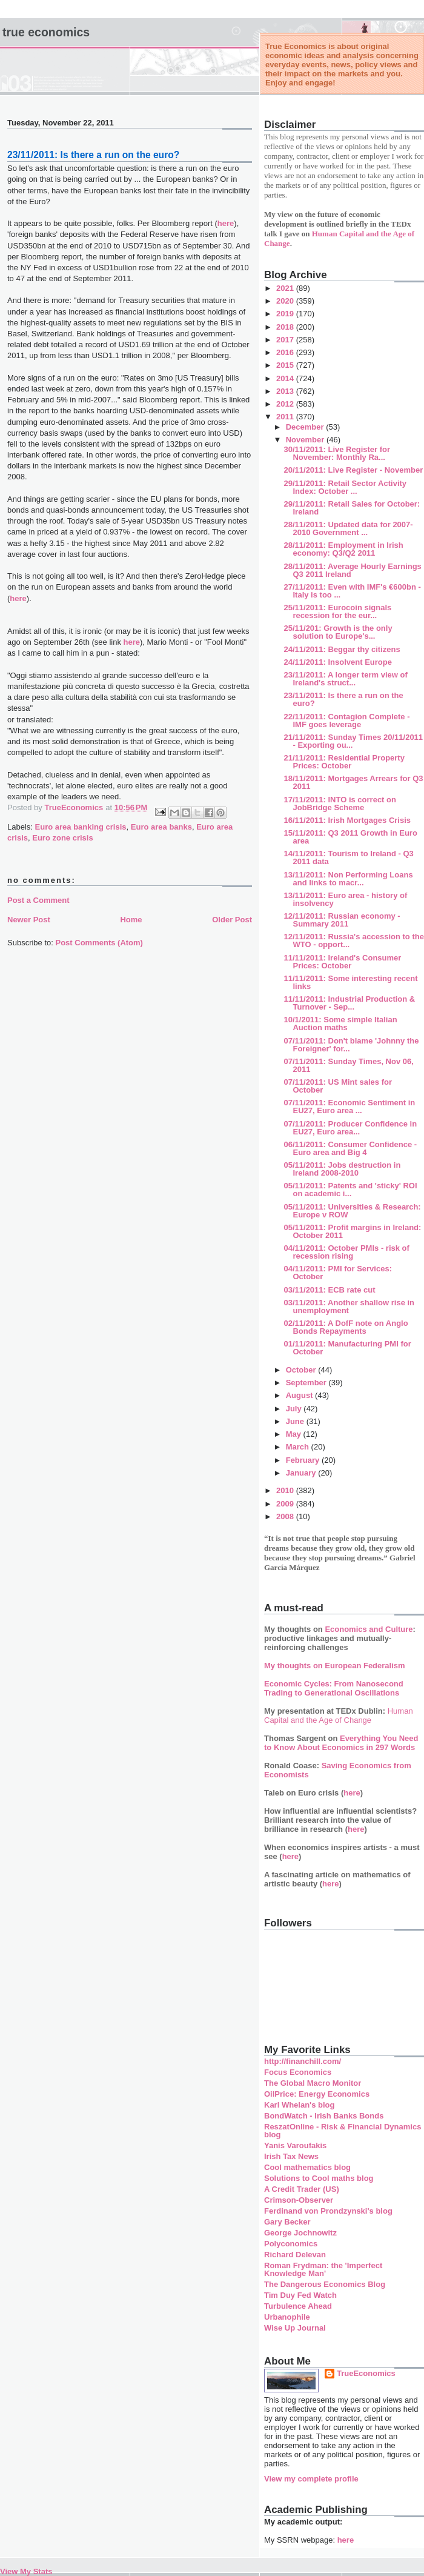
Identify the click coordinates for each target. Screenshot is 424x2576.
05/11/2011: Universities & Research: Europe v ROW (351, 1210)
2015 (286, 365)
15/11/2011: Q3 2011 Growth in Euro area (350, 836)
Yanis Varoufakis (295, 2145)
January (302, 1472)
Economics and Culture (368, 1629)
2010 (286, 1490)
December (306, 426)
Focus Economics (297, 2072)
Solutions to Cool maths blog (319, 2178)
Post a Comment (38, 900)
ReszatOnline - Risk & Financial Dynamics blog (342, 2130)
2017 (286, 339)
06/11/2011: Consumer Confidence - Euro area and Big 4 (350, 1148)
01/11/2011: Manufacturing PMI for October (347, 1347)
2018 (286, 326)
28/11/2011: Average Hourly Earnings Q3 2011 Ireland (352, 570)
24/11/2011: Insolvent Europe (337, 662)
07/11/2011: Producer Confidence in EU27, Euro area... (350, 1127)
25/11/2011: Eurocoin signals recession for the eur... (337, 611)
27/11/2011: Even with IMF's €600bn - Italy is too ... (351, 590)
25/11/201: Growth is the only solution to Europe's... (337, 632)
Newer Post (28, 919)
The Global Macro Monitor (312, 2083)
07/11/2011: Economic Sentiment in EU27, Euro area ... (349, 1106)
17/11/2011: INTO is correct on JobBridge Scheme (339, 803)
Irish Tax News (291, 2156)
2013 (286, 391)
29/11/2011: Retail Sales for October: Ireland (351, 507)
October (302, 1369)
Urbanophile (287, 2316)
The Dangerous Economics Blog (324, 2284)
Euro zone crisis (62, 837)
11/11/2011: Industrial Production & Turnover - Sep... (349, 1002)
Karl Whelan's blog (299, 2104)
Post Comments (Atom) (99, 942)
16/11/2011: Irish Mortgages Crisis (347, 820)
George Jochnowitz (300, 2232)
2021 (286, 288)
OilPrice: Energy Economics (316, 2093)
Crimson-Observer (298, 2200)
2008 (286, 1516)
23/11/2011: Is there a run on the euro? (343, 699)
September (307, 1382)
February (304, 1460)
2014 (286, 378)
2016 (286, 352)
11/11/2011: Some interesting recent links (350, 982)
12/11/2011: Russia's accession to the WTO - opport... (353, 940)
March (298, 1446)
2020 (286, 300)
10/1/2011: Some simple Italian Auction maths (340, 1023)
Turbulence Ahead (298, 2306)
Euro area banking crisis (81, 826)
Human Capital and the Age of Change (338, 1715)
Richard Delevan (295, 2254)
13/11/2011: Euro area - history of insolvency (345, 899)
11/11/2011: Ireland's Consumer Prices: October (342, 961)
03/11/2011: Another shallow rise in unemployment (348, 1306)
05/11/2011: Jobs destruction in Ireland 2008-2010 (341, 1168)
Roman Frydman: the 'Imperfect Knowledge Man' (323, 2269)
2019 (286, 313)
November (306, 439)
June (296, 1421)
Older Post (232, 919)
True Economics (46, 32)
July (295, 1408)
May (294, 1434)
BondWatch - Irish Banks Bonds (323, 2115)
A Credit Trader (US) (301, 2189)
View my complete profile (311, 2478)
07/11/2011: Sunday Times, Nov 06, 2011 (348, 1065)
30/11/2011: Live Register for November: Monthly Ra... (336, 453)
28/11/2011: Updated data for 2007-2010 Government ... (347, 528)
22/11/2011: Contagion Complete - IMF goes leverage (346, 720)
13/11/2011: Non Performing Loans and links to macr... (347, 878)
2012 (286, 403)
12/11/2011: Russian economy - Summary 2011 (341, 919)
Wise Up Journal (295, 2327)
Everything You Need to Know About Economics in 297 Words (341, 1743)
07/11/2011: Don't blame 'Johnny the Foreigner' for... (351, 1044)
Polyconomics (290, 2243)
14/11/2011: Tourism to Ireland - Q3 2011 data (348, 857)
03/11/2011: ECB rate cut (329, 1289)
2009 (286, 1503)
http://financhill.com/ (302, 2061)
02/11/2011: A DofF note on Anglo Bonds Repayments (345, 1327)
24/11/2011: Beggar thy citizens (341, 649)
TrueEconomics (366, 2373)
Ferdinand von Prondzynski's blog (328, 2210)
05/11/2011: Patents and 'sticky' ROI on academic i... (350, 1189)
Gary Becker (287, 2221)
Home (131, 919)
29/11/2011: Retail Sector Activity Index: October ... (344, 487)
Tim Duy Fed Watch (300, 2295)
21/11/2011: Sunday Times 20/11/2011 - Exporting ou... (353, 741)
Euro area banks (161, 826)
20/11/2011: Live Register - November (353, 469)
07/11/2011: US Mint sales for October (337, 1085)
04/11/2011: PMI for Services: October (337, 1272)
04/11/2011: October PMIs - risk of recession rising (346, 1251)
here (225, 223)
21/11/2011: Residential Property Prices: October (343, 761)
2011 (286, 416)
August (300, 1395)
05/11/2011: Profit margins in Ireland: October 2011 (352, 1231)
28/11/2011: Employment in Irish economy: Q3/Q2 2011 (343, 549)
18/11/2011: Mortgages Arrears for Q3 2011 (353, 782)
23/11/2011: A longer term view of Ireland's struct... (345, 678)
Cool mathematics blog (307, 2167)
